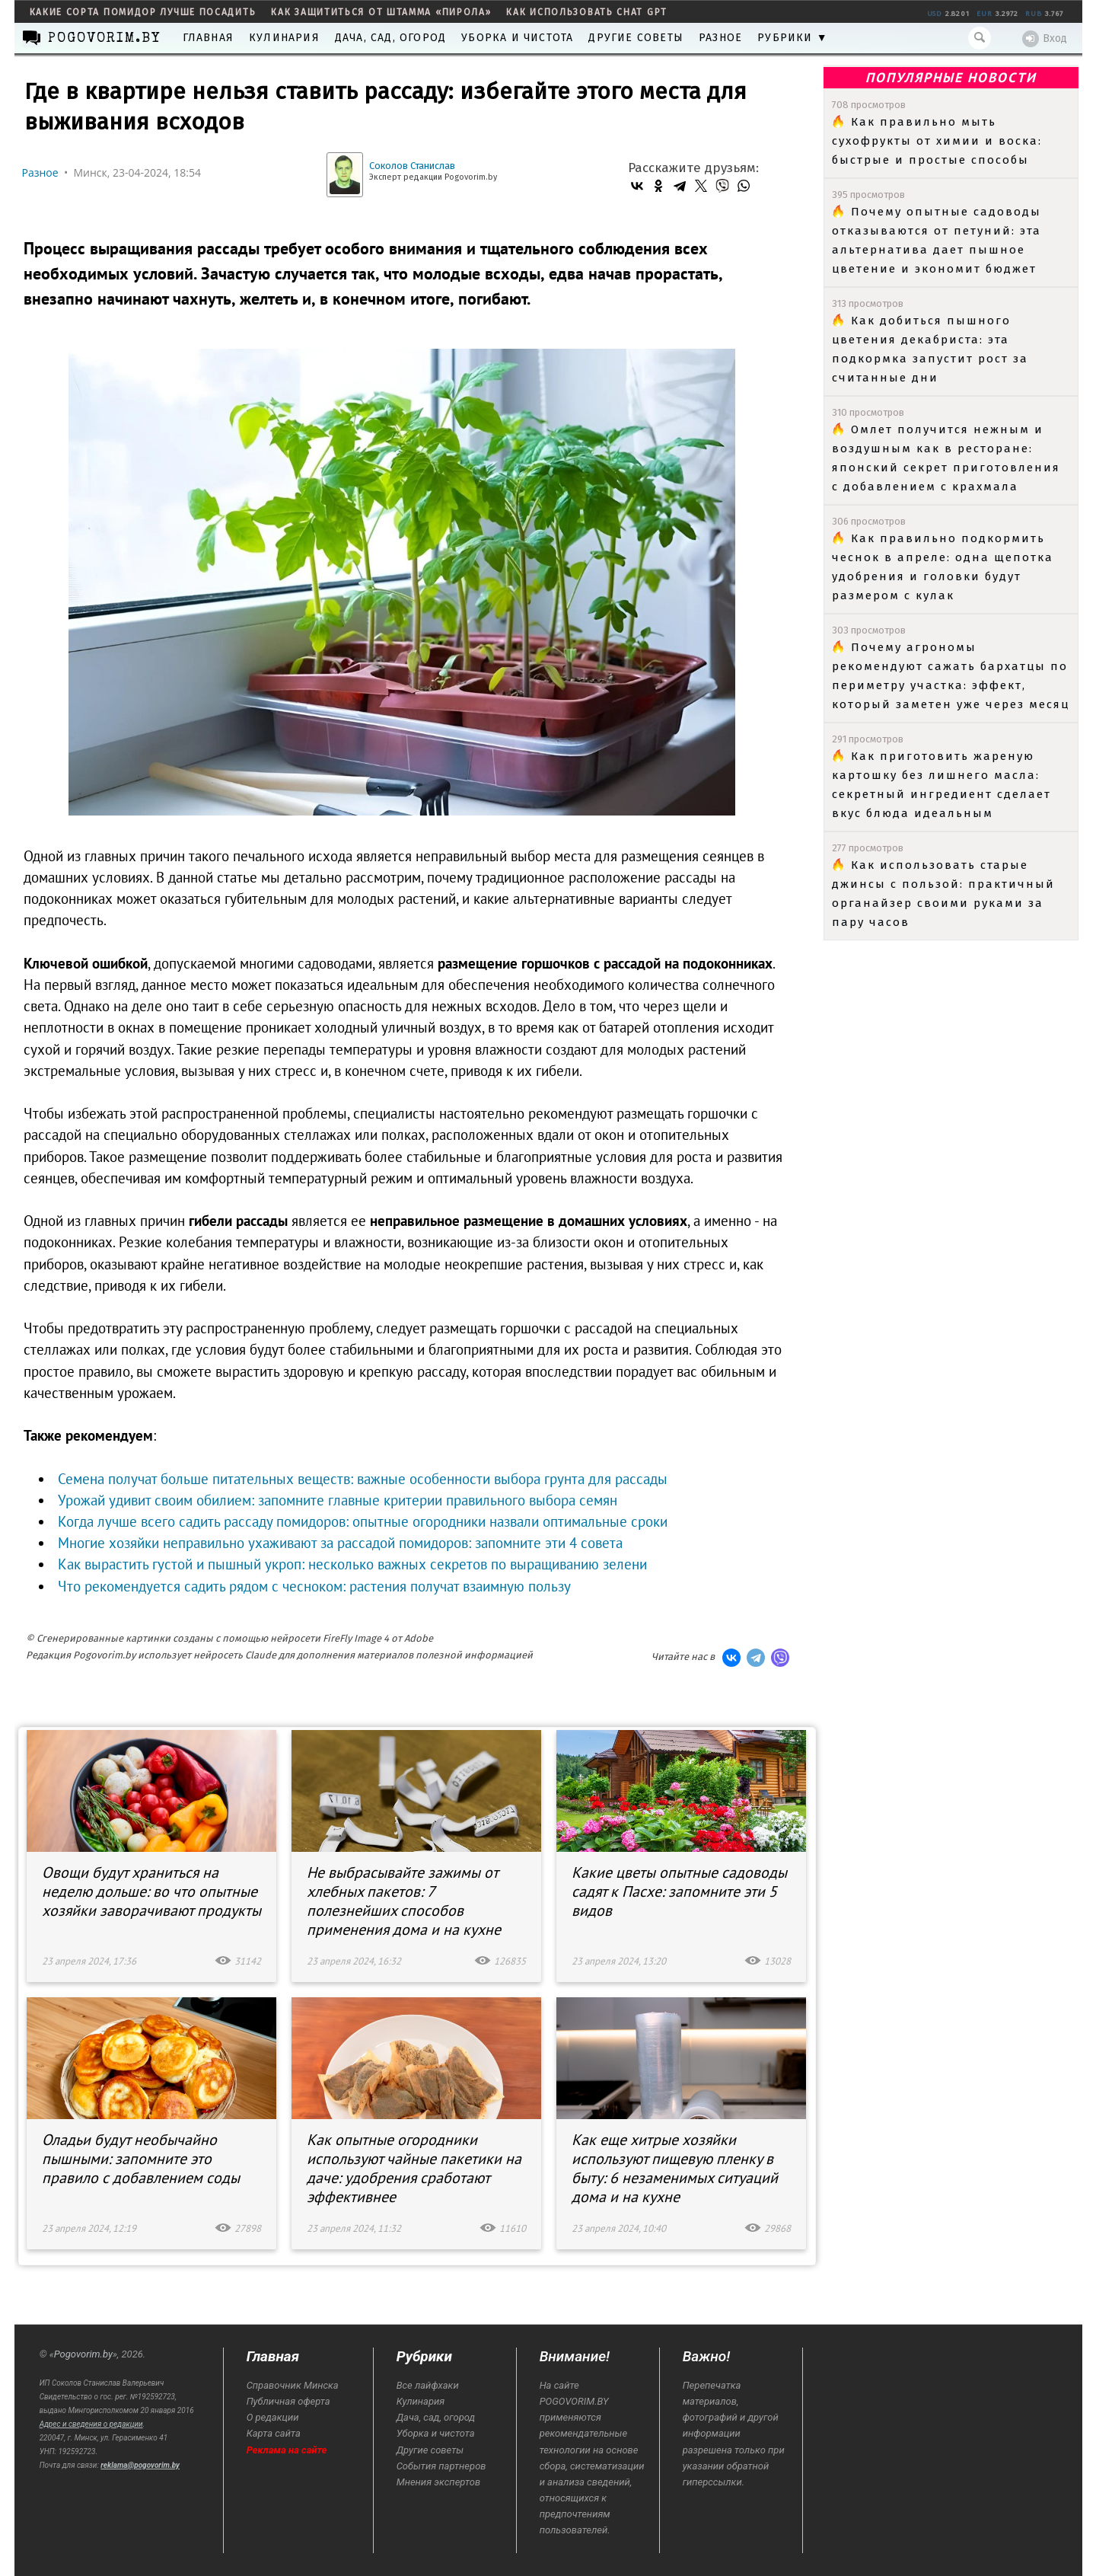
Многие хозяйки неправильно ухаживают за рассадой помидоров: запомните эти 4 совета (340, 1543)
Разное (720, 37)
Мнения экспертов (438, 2482)
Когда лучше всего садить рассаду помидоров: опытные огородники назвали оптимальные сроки (362, 1521)
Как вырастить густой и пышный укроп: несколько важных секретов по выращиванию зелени (352, 1564)
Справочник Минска (293, 2385)
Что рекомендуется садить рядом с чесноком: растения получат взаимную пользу (314, 1586)
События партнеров (441, 2466)
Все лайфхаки (428, 2385)
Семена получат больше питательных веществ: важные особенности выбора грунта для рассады (362, 1479)
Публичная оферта (288, 2401)
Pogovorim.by (83, 2354)
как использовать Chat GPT (586, 12)
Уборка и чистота (517, 37)
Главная (208, 37)
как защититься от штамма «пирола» (381, 12)
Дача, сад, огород (390, 37)
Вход (1044, 38)
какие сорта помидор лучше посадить (143, 12)
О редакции (273, 2417)
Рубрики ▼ (792, 37)
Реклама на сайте (287, 2450)
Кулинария (284, 37)
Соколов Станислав (412, 165)
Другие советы (635, 37)
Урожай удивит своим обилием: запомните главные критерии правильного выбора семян (337, 1500)
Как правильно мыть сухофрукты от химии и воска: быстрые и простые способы (937, 141)
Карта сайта (274, 2433)
